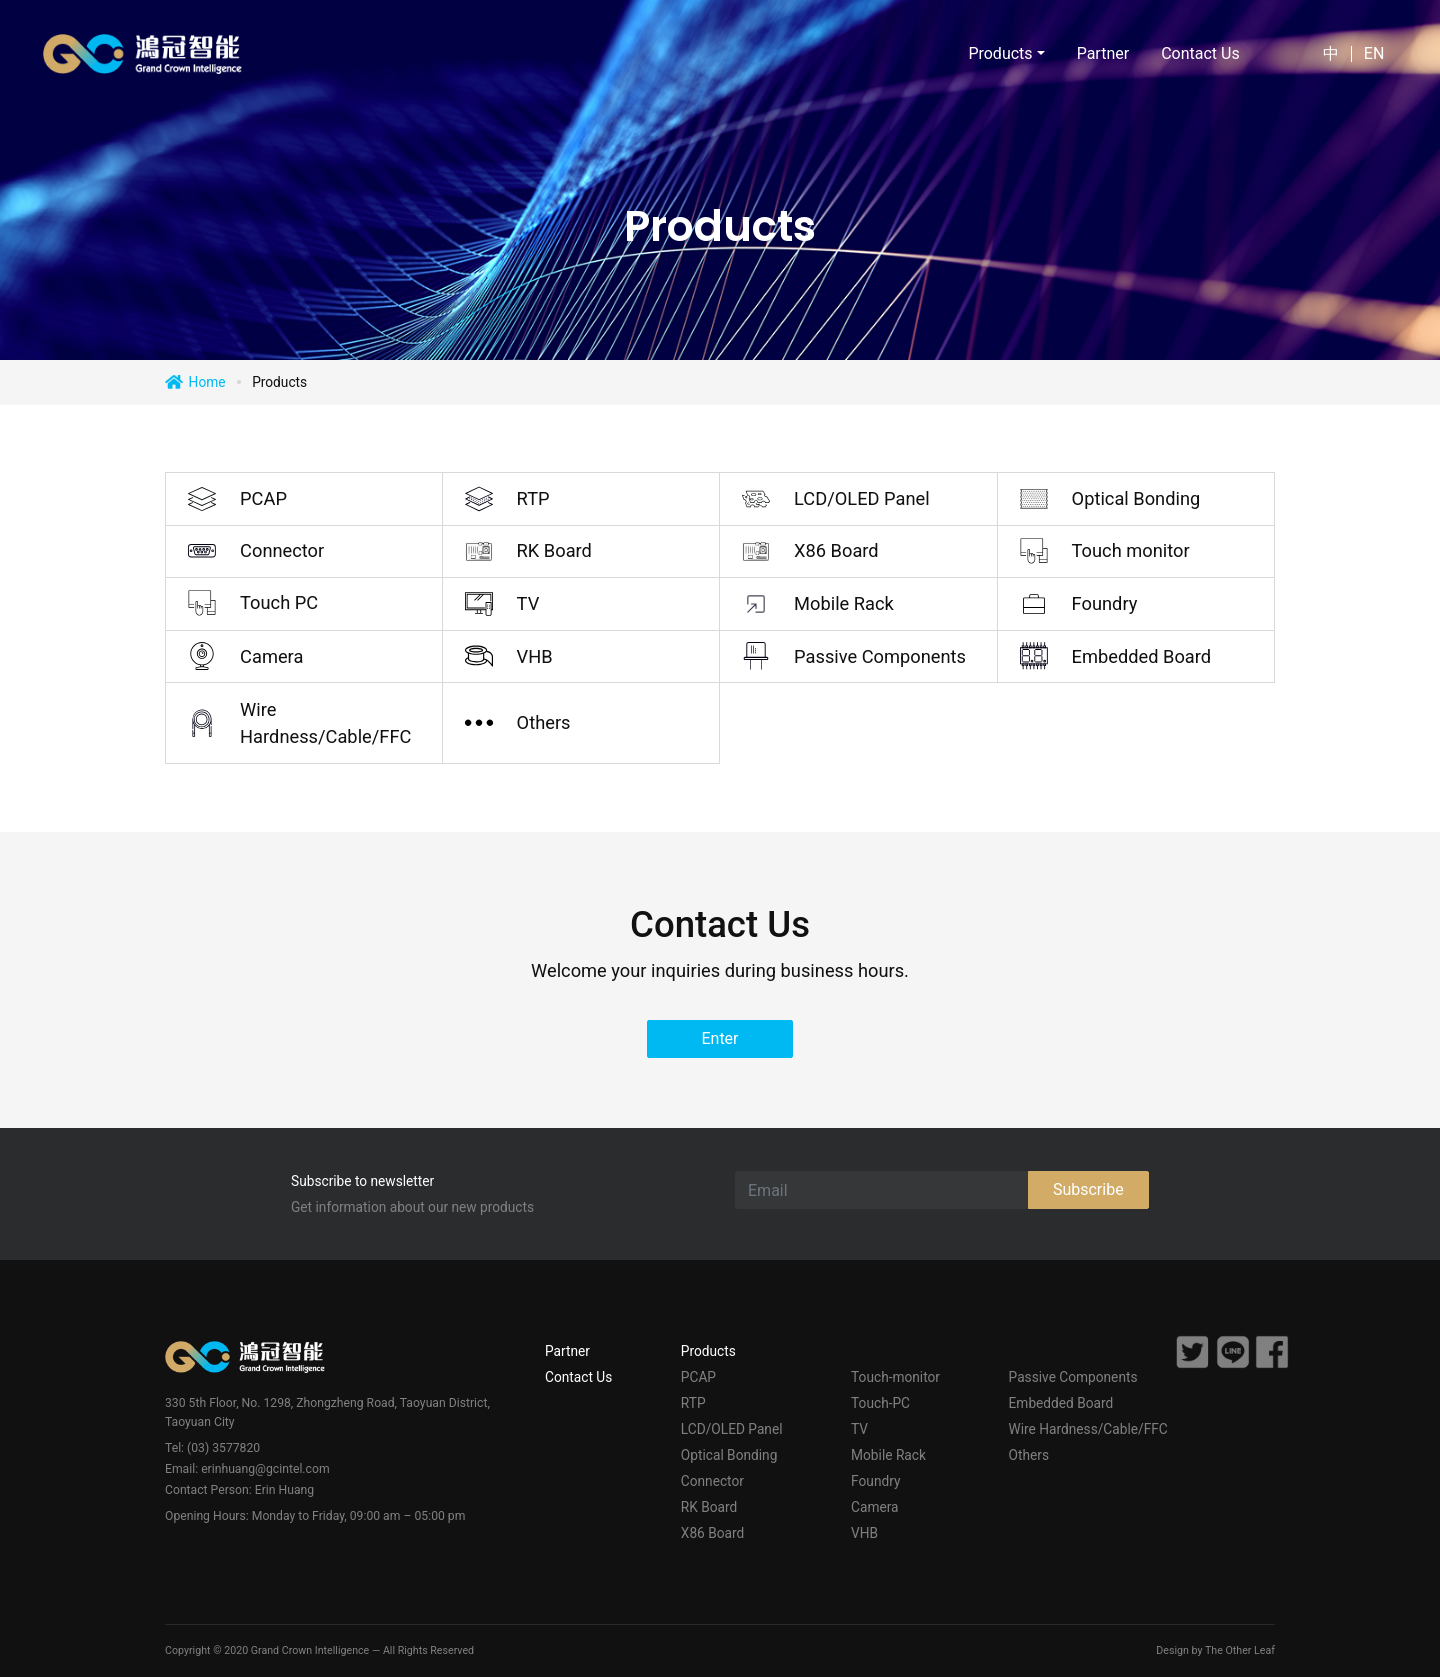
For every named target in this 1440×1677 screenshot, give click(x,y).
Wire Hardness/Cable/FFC (325, 723)
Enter (719, 1038)
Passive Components (880, 656)
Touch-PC (880, 1403)
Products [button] (998, 53)
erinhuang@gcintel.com (265, 1469)
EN (1372, 53)
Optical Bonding (1136, 498)
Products (708, 1351)
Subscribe (1088, 1189)
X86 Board (836, 550)
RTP (533, 498)
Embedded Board (1142, 656)
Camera (271, 656)
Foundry (1105, 603)
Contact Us (1198, 53)
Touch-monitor (895, 1377)
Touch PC (279, 602)
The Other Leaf (1240, 1650)
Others (544, 722)
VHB (535, 656)
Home (207, 382)
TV (528, 603)
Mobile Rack (844, 603)
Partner (1100, 53)
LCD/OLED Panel (862, 498)
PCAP (263, 498)
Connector (282, 550)
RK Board (554, 550)
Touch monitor (1131, 550)
